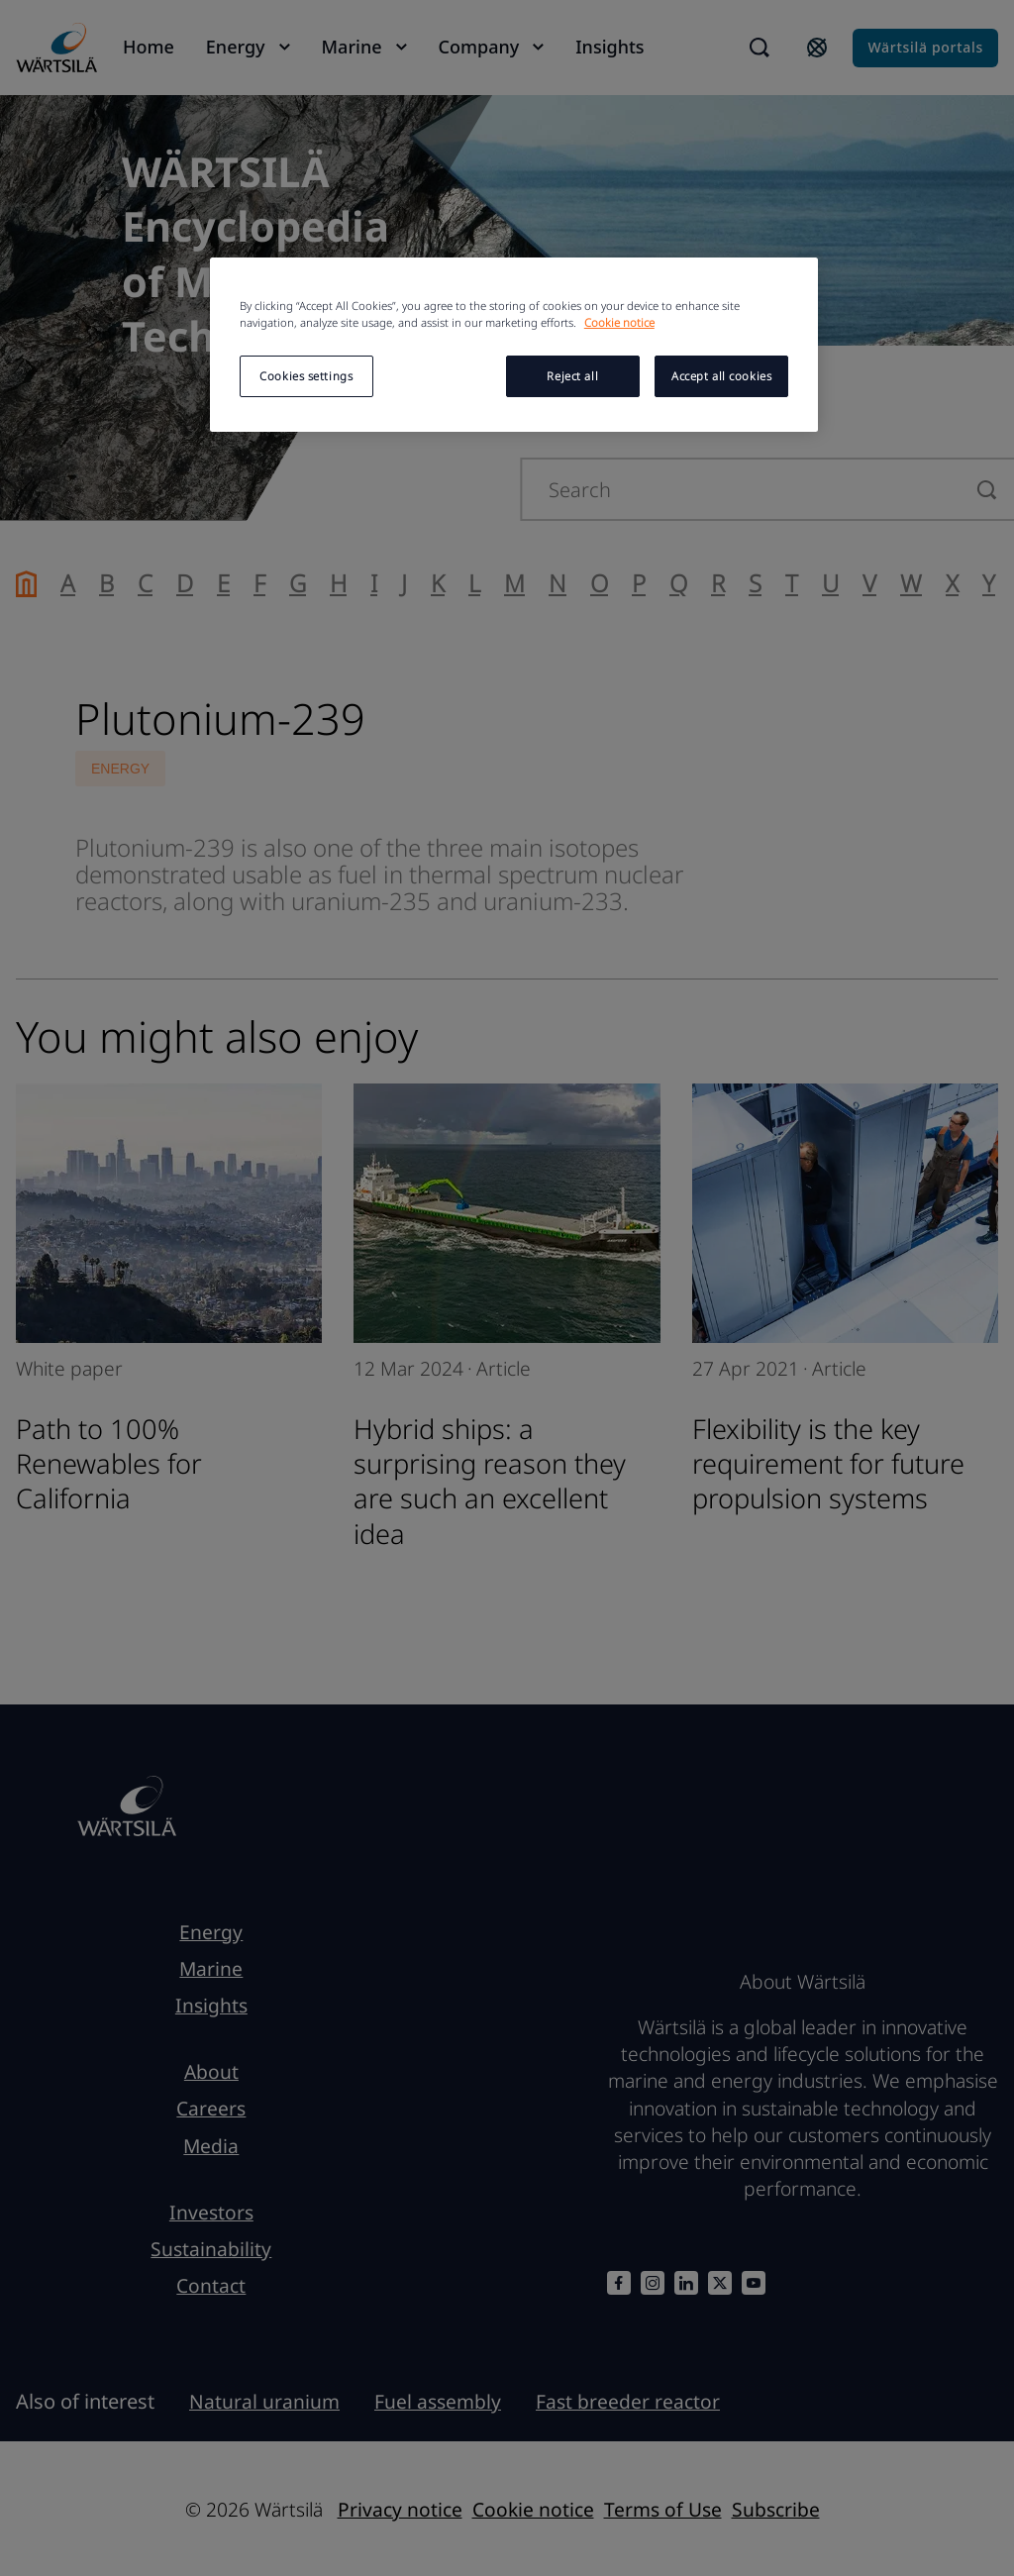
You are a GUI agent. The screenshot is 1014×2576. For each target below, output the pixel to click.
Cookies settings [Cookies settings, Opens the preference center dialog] (306, 375)
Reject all (572, 375)
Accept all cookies (721, 375)
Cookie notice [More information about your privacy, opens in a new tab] (619, 322)
